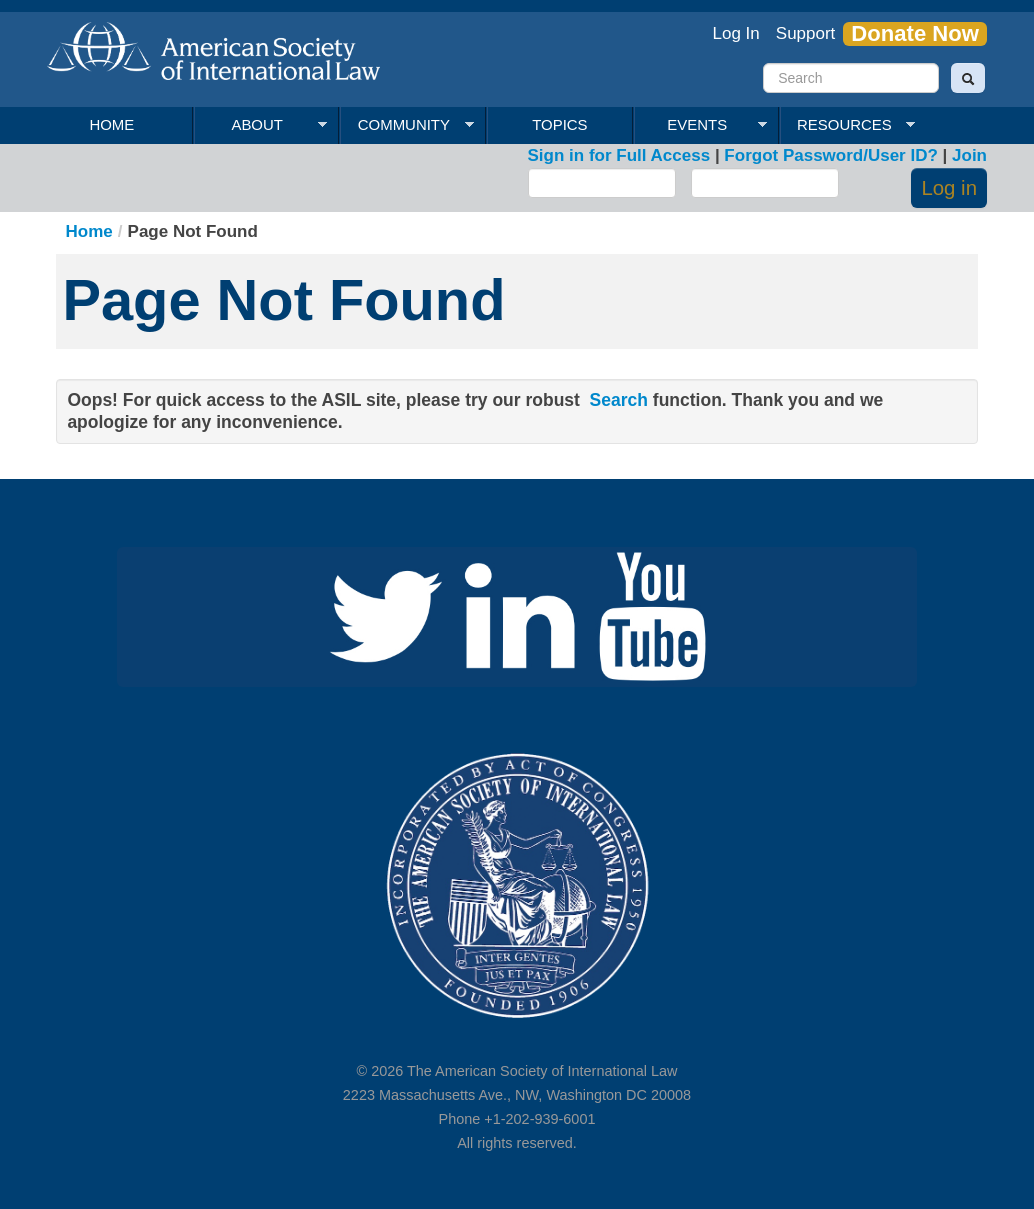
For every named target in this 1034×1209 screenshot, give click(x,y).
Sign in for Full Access (619, 155)
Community (406, 125)
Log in (949, 188)
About (260, 125)
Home (111, 124)
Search (619, 400)
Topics (559, 124)
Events (700, 125)
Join (969, 155)
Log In (736, 33)
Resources (847, 125)
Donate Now (915, 34)
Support (806, 33)
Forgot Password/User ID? (830, 155)
